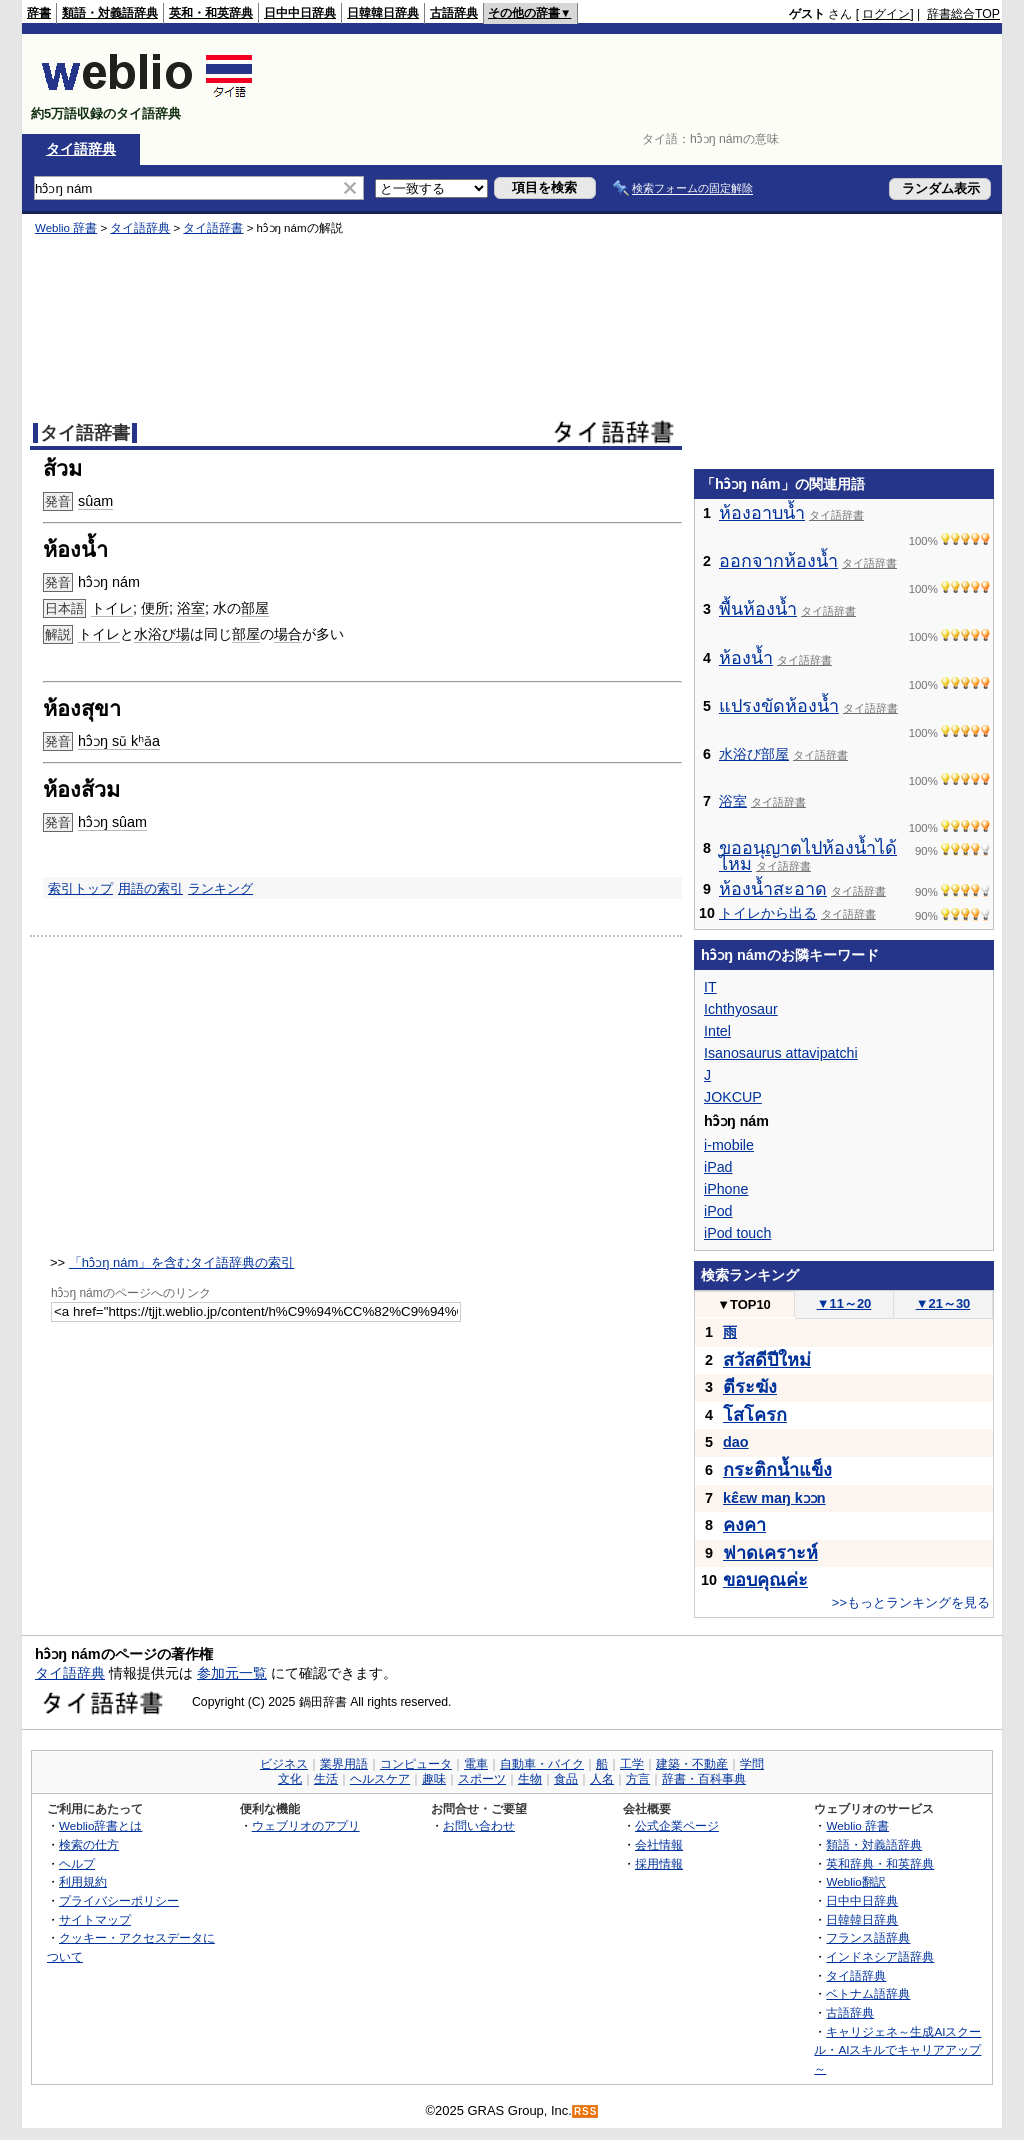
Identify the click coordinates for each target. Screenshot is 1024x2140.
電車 (476, 1764)
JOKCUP (733, 1097)
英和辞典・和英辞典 (880, 1863)
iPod (718, 1211)
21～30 (943, 1303)
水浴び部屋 (754, 754)
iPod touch (737, 1233)
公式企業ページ (677, 1825)
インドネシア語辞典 (880, 1956)
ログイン (886, 14)
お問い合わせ (479, 1825)
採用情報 (659, 1863)
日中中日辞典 (300, 13)
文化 (290, 1779)
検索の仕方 (89, 1844)
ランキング (220, 888)
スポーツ (482, 1779)
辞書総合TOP (963, 14)
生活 (326, 1779)
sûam (95, 501)
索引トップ (80, 888)
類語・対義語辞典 (110, 13)
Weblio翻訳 (855, 1881)
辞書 (39, 13)
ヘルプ (77, 1863)
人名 (602, 1779)
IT (710, 987)
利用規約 (83, 1881)
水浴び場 (162, 634)
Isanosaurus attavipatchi (781, 1053)
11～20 (844, 1303)
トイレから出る (768, 913)
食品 (566, 1779)
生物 (530, 1779)
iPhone (726, 1189)
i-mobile (729, 1145)
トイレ (112, 608)
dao (736, 1442)
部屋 (255, 608)
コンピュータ (416, 1764)
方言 (638, 1779)
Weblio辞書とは (100, 1825)
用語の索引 (150, 888)
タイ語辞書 (213, 228)
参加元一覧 (232, 1673)
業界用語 (344, 1764)
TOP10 (744, 1304)
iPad (718, 1167)
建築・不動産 (692, 1764)
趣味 (434, 1779)
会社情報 (659, 1844)
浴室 (191, 608)
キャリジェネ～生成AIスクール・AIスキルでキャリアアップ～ (897, 2050)
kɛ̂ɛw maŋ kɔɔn (774, 1498)
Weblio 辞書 (66, 228)
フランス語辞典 (868, 1937)
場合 (288, 634)
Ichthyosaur (741, 1009)
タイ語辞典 (81, 149)
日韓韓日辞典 (383, 13)
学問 (752, 1764)
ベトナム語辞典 (868, 1993)
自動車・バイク (542, 1764)
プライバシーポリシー (119, 1900)
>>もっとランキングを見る (911, 1602)
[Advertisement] (636, 84)
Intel (717, 1031)
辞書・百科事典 (704, 1779)
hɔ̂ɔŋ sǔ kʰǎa (119, 741)
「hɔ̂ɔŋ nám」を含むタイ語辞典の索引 (182, 1262)
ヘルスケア (380, 1779)
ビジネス (284, 1764)
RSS (586, 2111)
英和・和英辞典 (211, 13)
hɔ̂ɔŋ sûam (112, 822)
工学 (632, 1764)
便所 (155, 608)
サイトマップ (95, 1919)
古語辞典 (454, 13)
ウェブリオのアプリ (306, 1825)
